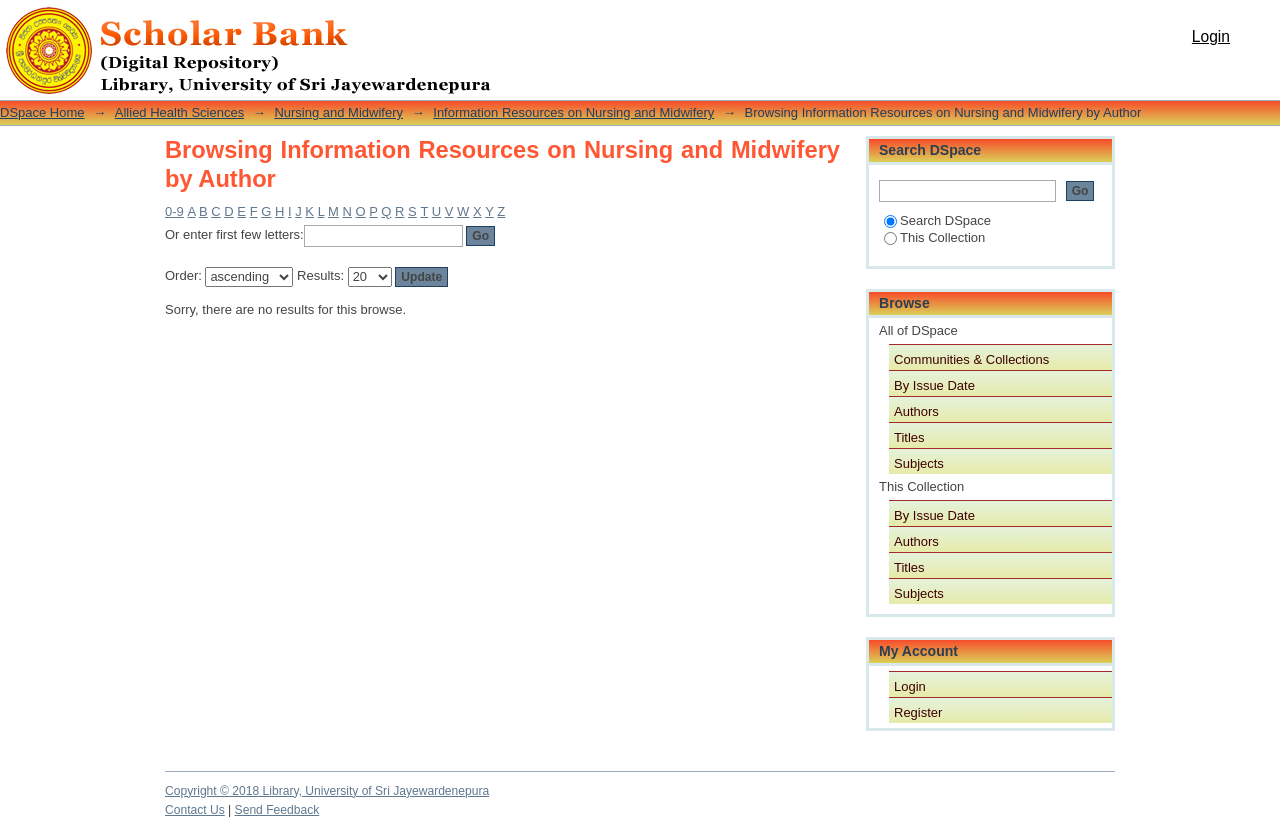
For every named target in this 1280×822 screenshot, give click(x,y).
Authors (916, 411)
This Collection (934, 237)
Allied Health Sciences (179, 112)
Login (1211, 36)
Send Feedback (277, 810)
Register (918, 712)
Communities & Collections (971, 359)
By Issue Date (934, 385)
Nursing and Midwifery (338, 112)
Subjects (919, 463)
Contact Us (195, 810)
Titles (909, 437)
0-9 (174, 211)
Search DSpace (937, 220)
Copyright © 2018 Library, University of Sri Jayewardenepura (327, 791)
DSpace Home (42, 112)
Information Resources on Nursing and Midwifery (573, 112)
